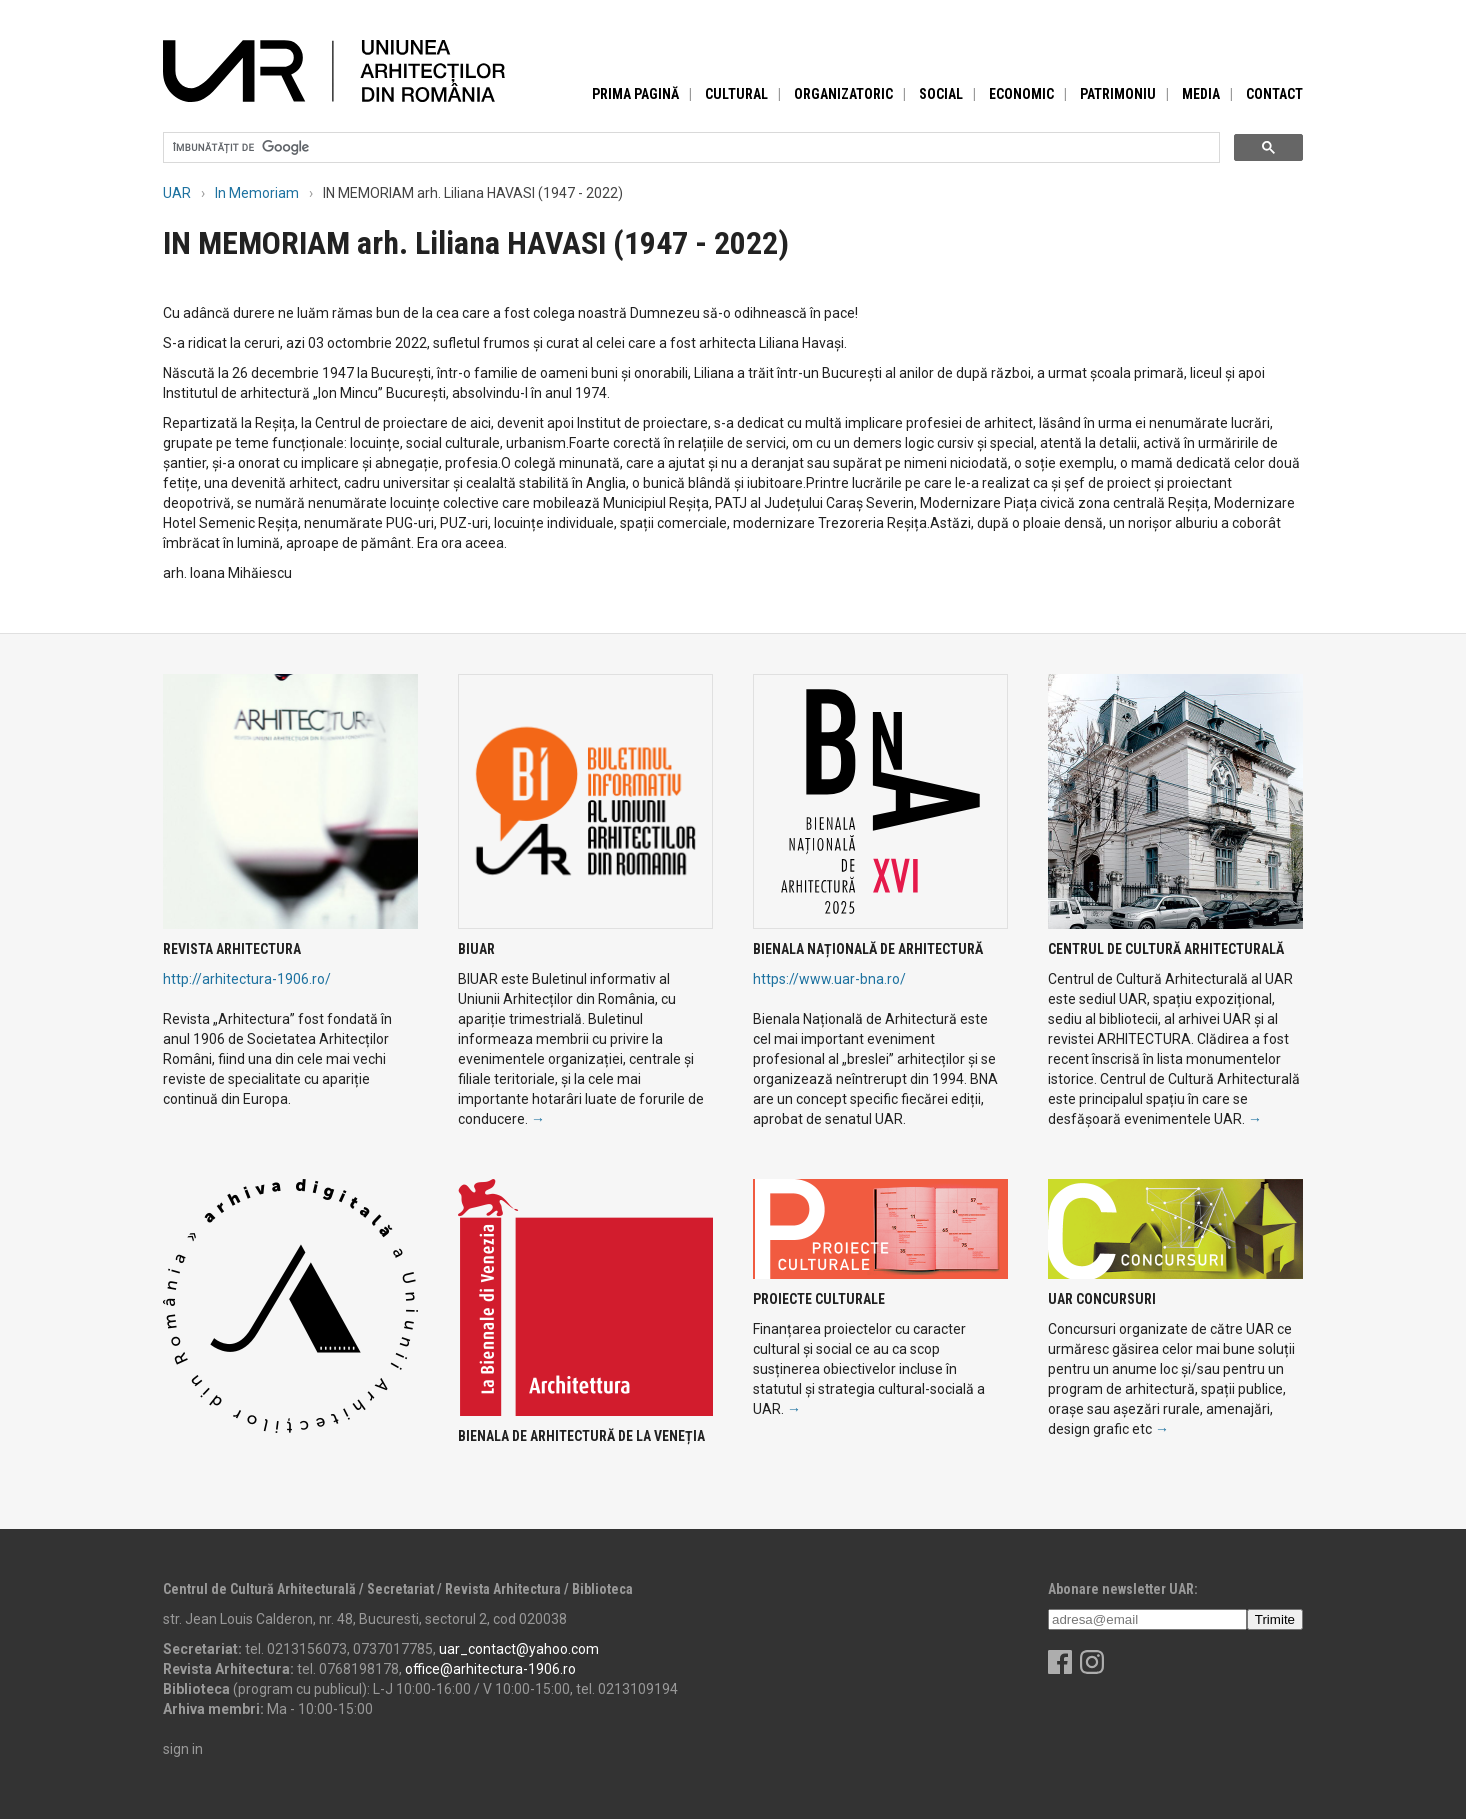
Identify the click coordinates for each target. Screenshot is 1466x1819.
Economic (1021, 94)
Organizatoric (843, 94)
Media (1201, 94)
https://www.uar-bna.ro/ (829, 979)
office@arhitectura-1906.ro (490, 1669)
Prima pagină (635, 94)
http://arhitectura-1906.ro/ (247, 979)
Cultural (736, 94)
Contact (1274, 94)
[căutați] (689, 148)
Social (941, 94)
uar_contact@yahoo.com (519, 1649)
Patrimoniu (1118, 94)
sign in (183, 1749)
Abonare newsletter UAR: (1123, 1589)
